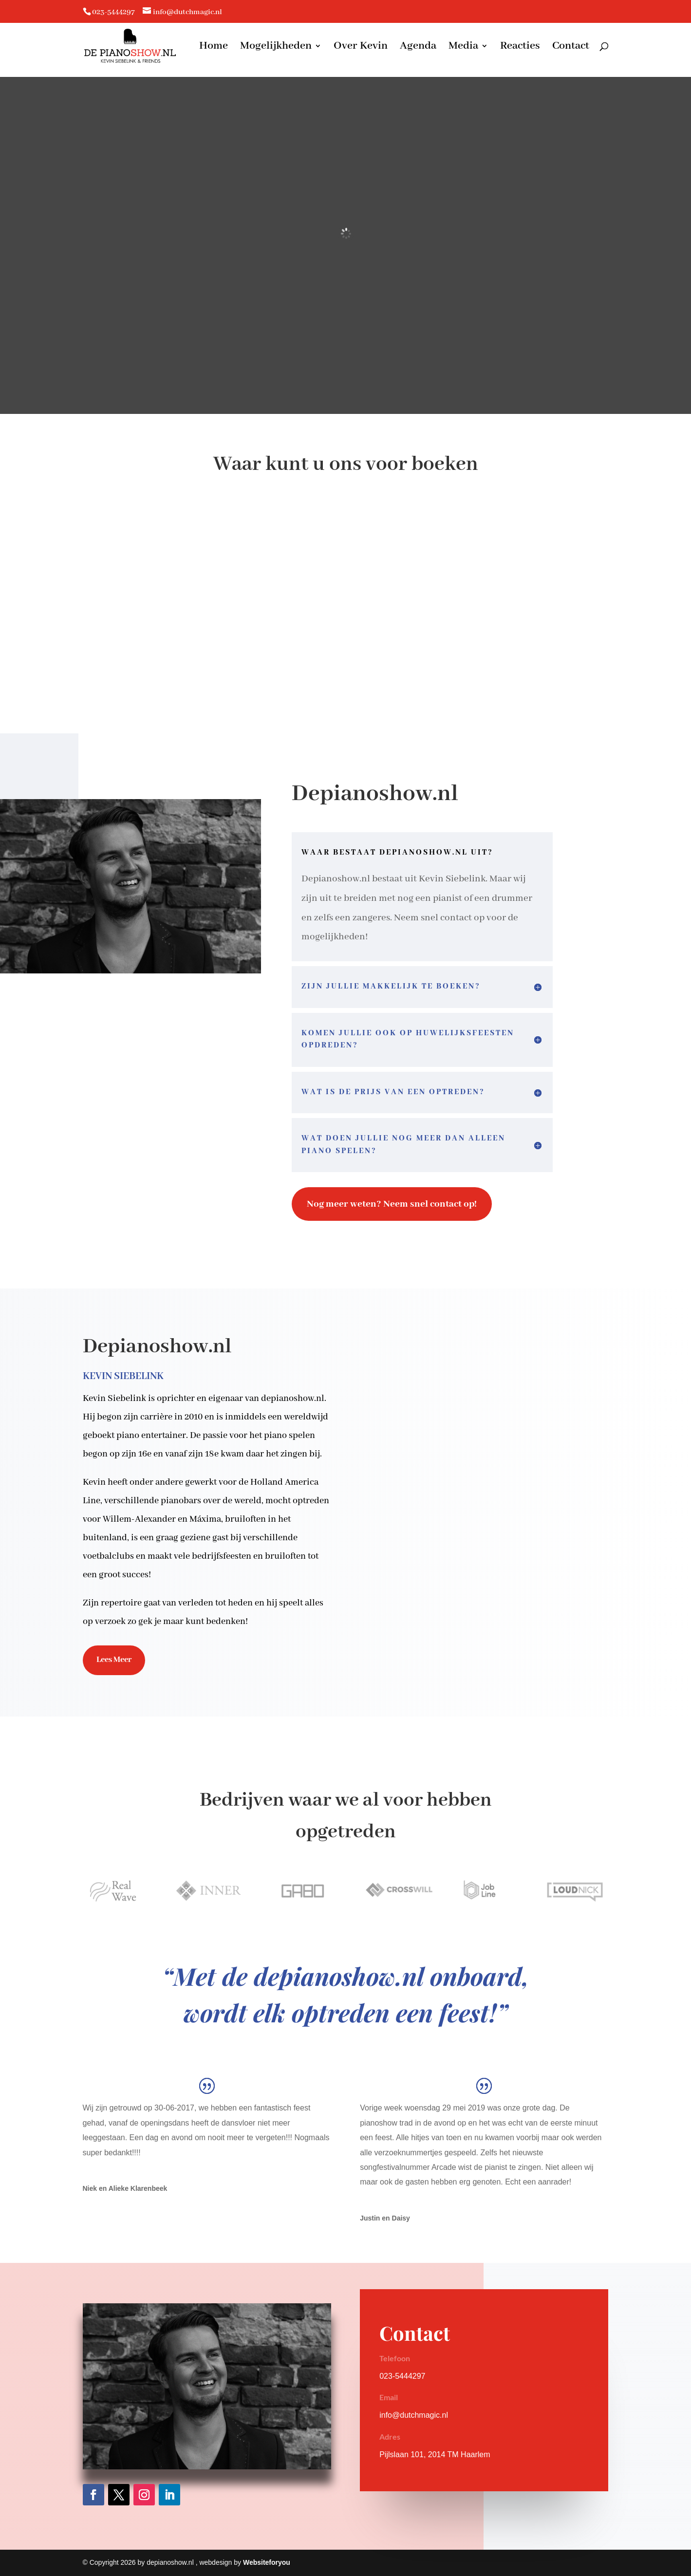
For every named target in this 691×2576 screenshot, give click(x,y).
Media (463, 47)
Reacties (520, 47)
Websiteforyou (266, 2562)
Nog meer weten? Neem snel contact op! (392, 1204)
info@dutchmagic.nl (413, 2415)
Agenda (418, 47)
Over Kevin (361, 47)
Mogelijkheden (276, 47)
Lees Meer (113, 1660)
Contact (570, 47)
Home (213, 47)
